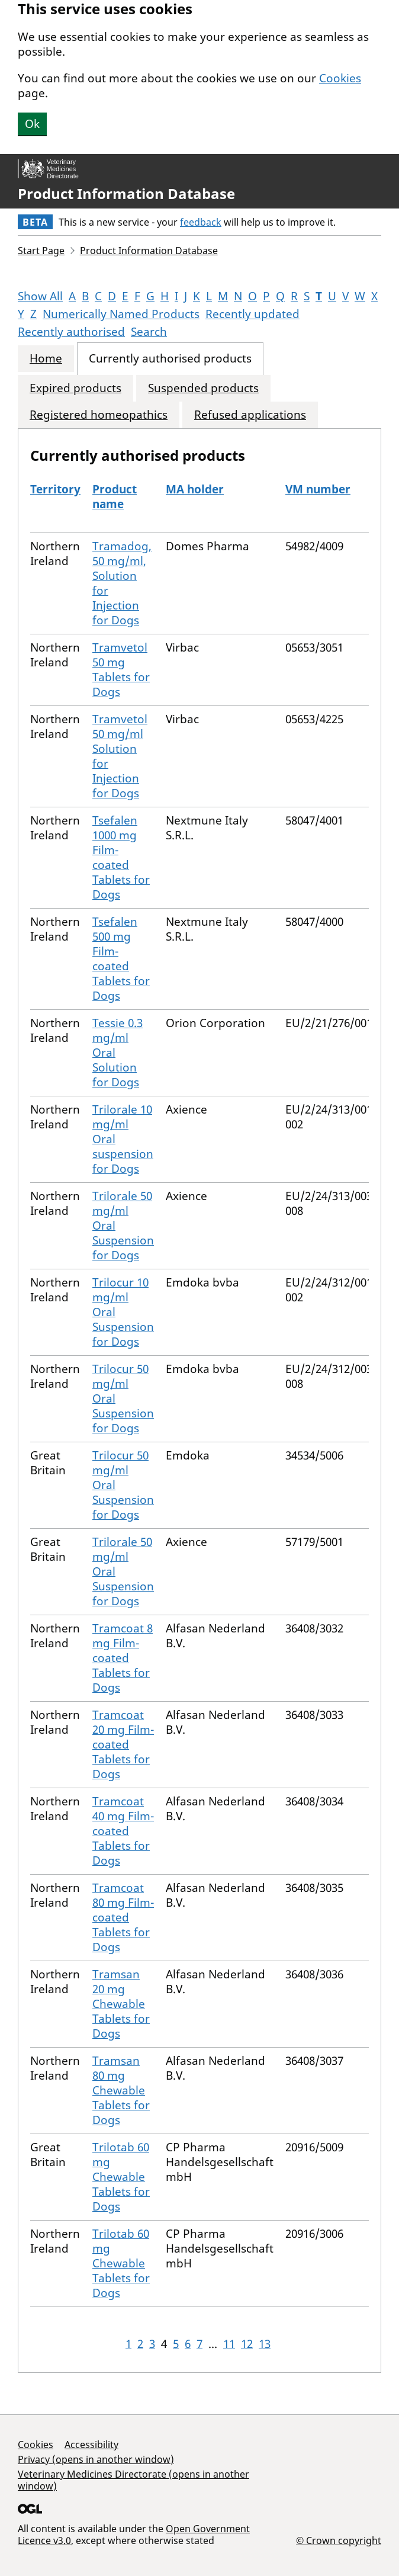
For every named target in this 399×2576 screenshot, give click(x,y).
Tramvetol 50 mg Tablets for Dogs (121, 670)
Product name (114, 497)
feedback (200, 222)
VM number (317, 489)
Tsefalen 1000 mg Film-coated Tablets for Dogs (121, 857)
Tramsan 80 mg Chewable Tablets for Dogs (121, 2090)
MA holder (195, 489)
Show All (40, 296)
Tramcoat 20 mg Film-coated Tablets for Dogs (123, 1744)
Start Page (41, 250)
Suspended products (203, 388)
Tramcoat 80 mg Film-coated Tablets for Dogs (123, 1917)
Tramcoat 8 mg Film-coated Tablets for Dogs (122, 1658)
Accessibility (91, 2444)
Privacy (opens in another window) (96, 2459)
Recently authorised (71, 331)
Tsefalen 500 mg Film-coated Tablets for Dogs (121, 958)
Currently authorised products (170, 358)
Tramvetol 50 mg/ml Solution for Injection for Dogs (119, 756)
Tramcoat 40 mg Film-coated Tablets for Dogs (123, 1831)
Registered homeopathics (99, 415)
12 (247, 2344)
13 (265, 2344)
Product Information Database (126, 194)
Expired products (75, 388)
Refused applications (250, 415)
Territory (55, 489)
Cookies (340, 78)
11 (229, 2344)
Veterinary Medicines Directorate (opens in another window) (133, 2480)
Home (46, 358)
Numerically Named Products (121, 314)
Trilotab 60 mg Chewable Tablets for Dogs (121, 2176)
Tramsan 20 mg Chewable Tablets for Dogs (121, 2004)
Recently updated (252, 314)
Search (149, 331)
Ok (32, 123)
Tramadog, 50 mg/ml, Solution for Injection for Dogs (122, 583)
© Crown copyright (338, 2540)
